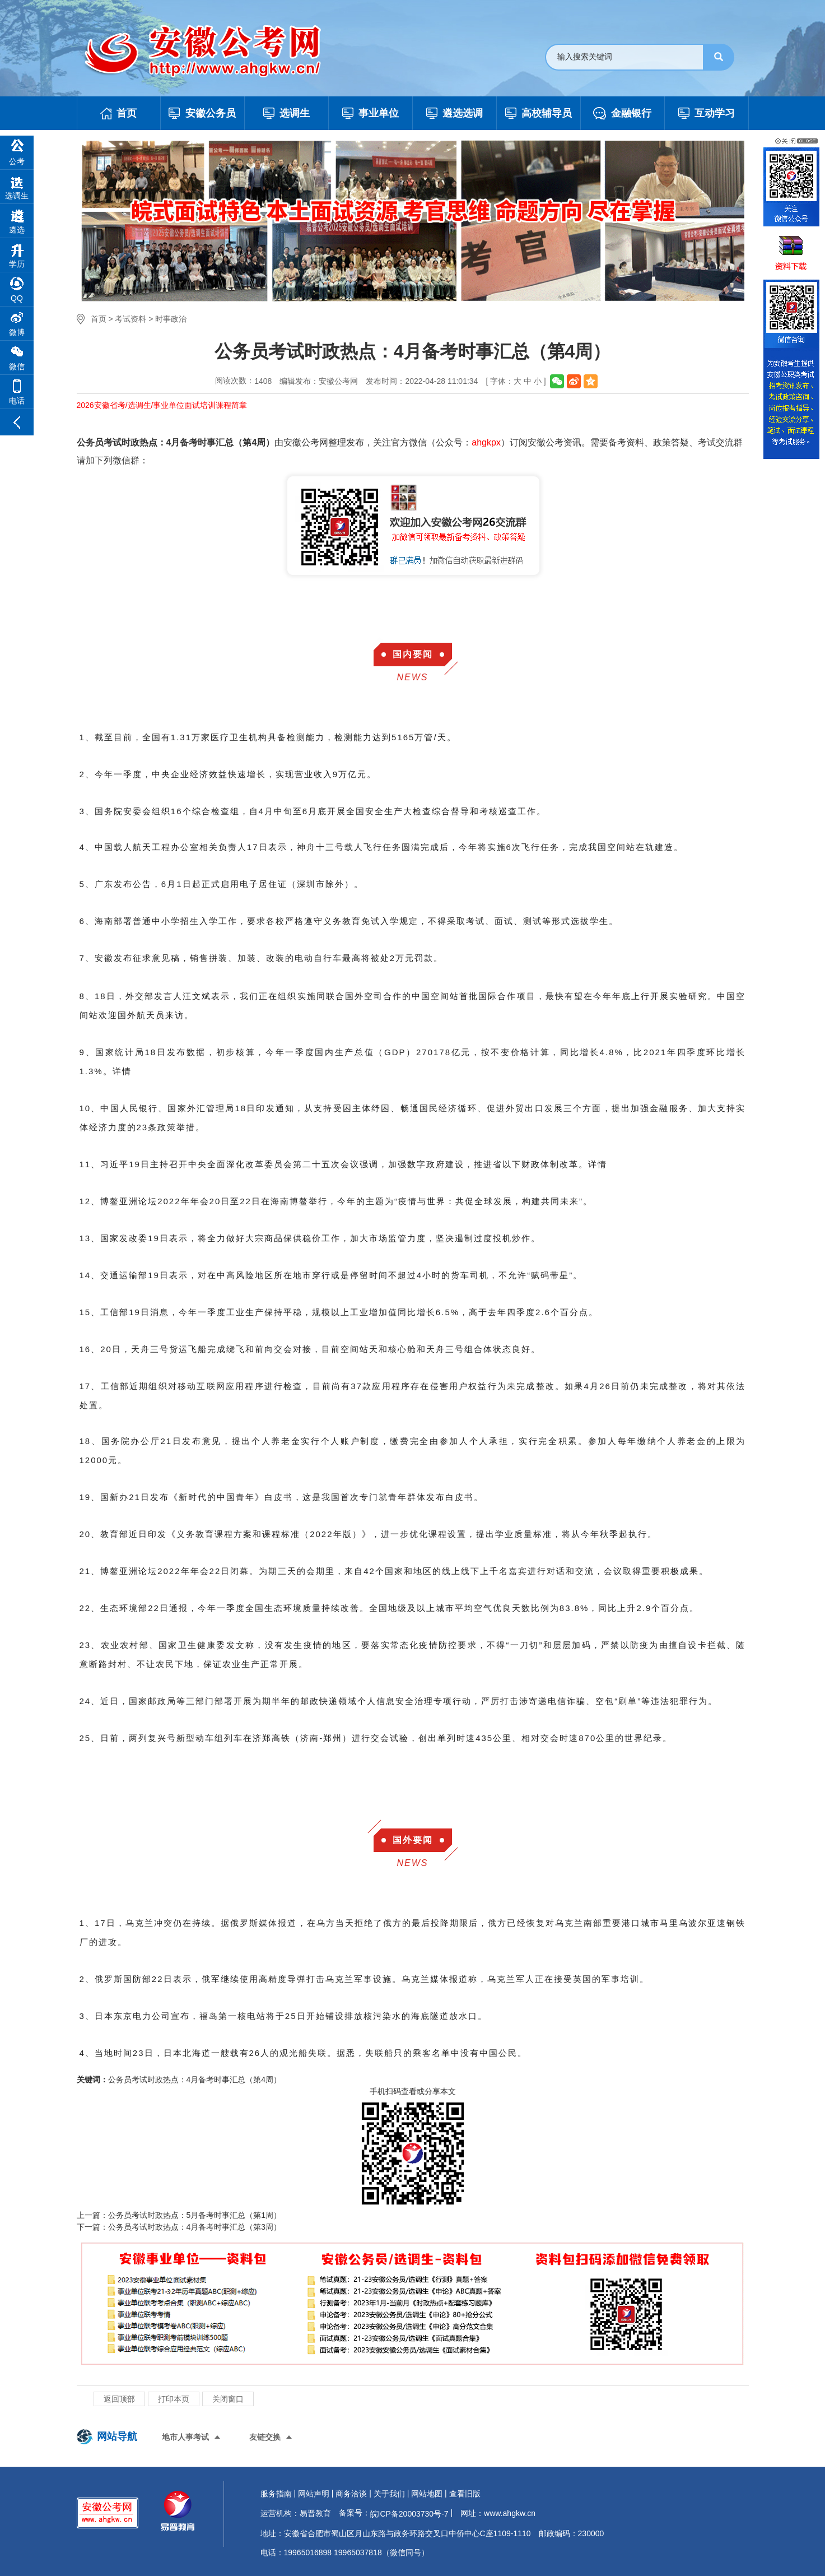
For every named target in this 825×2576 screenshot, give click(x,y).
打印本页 (173, 2398)
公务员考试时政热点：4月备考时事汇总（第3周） (195, 2226)
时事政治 (171, 318)
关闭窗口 (228, 2398)
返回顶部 (119, 2398)
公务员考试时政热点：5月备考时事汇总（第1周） (195, 2215)
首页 (98, 318)
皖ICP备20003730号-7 (409, 2513)
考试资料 (130, 318)
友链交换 (265, 2437)
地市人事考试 (185, 2437)
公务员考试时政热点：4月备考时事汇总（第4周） (195, 2079)
